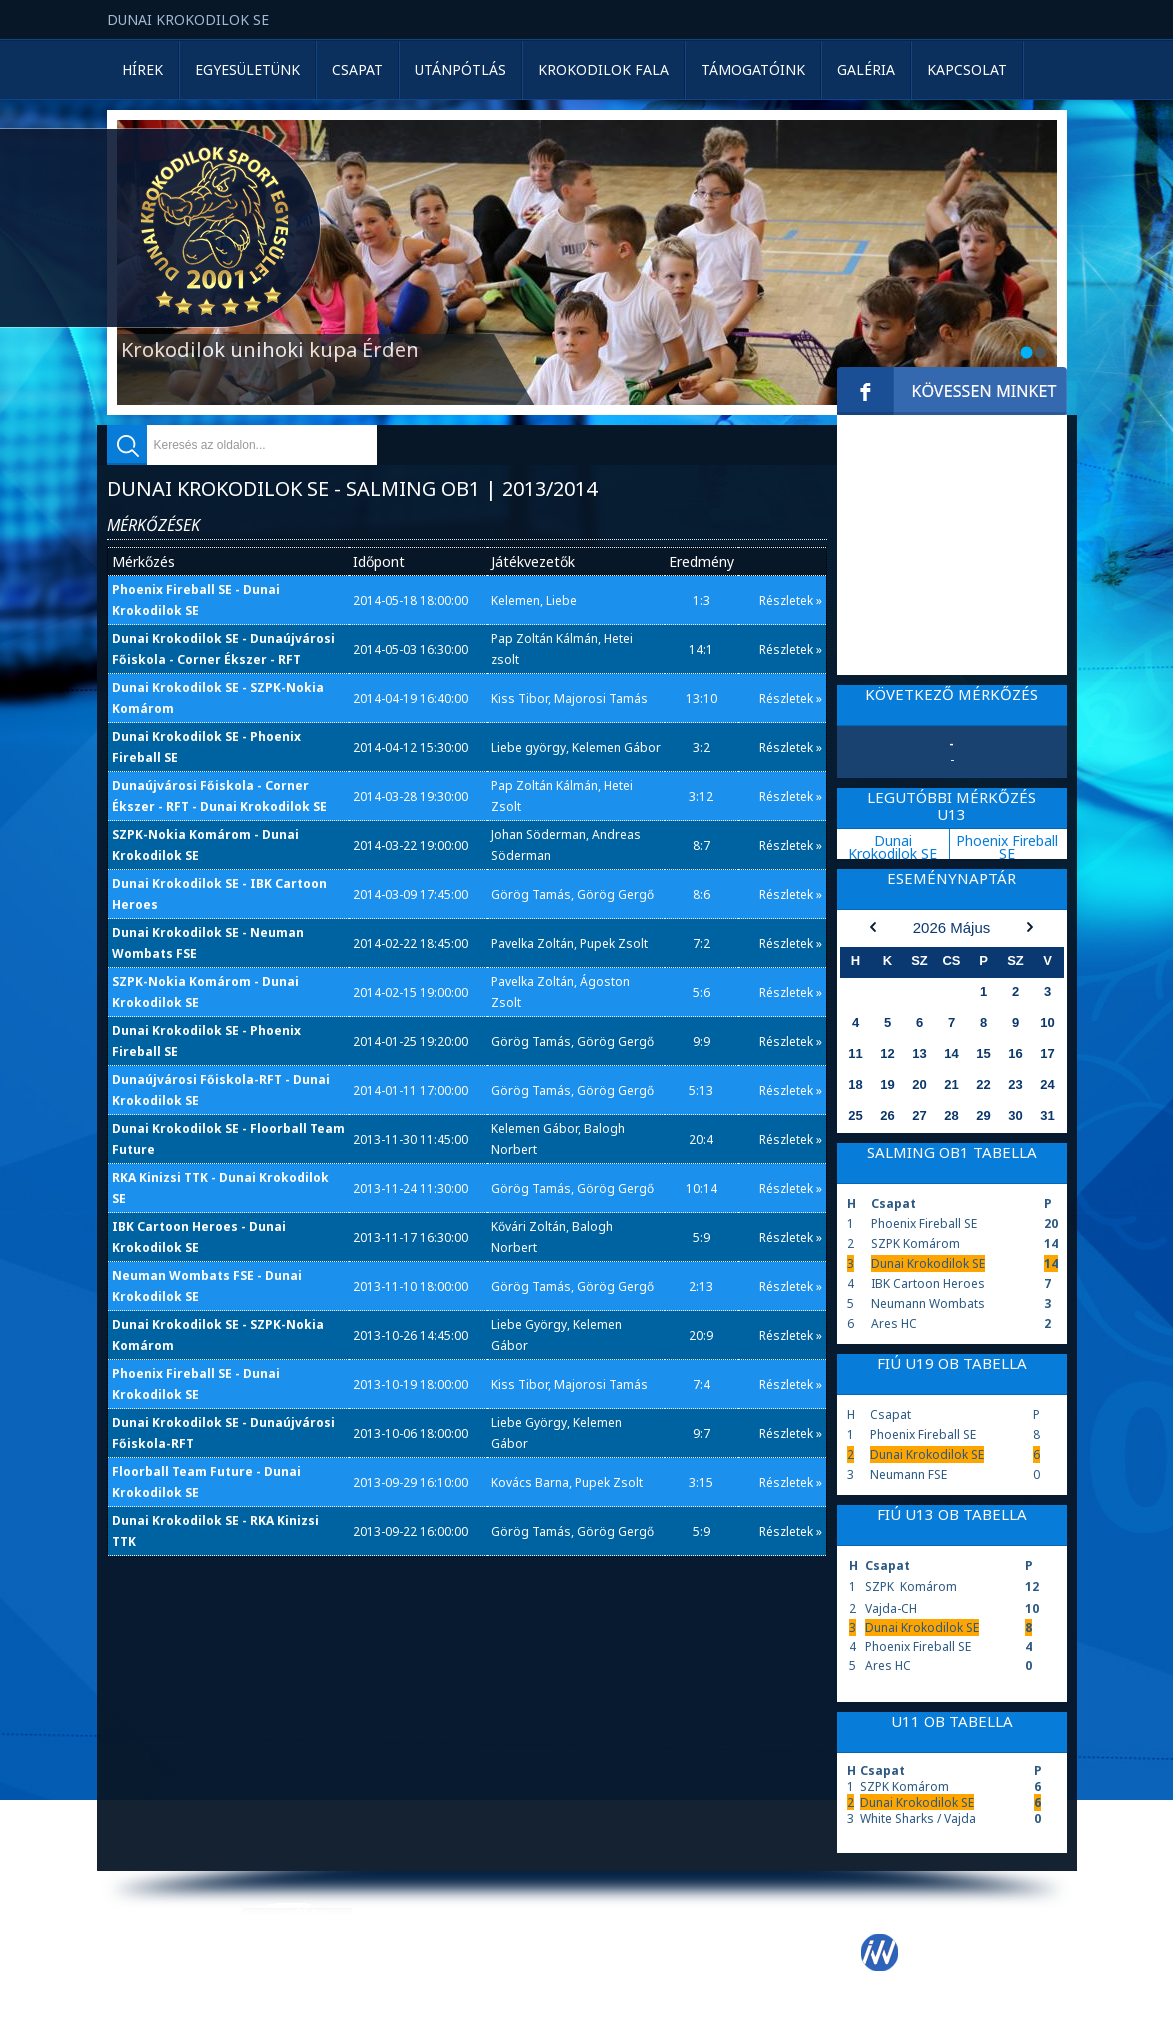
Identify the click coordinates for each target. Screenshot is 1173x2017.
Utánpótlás (460, 69)
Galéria (866, 69)
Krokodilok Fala (603, 69)
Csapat (357, 69)
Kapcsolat (967, 69)
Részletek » (790, 600)
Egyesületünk (247, 69)
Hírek (142, 69)
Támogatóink (753, 69)
